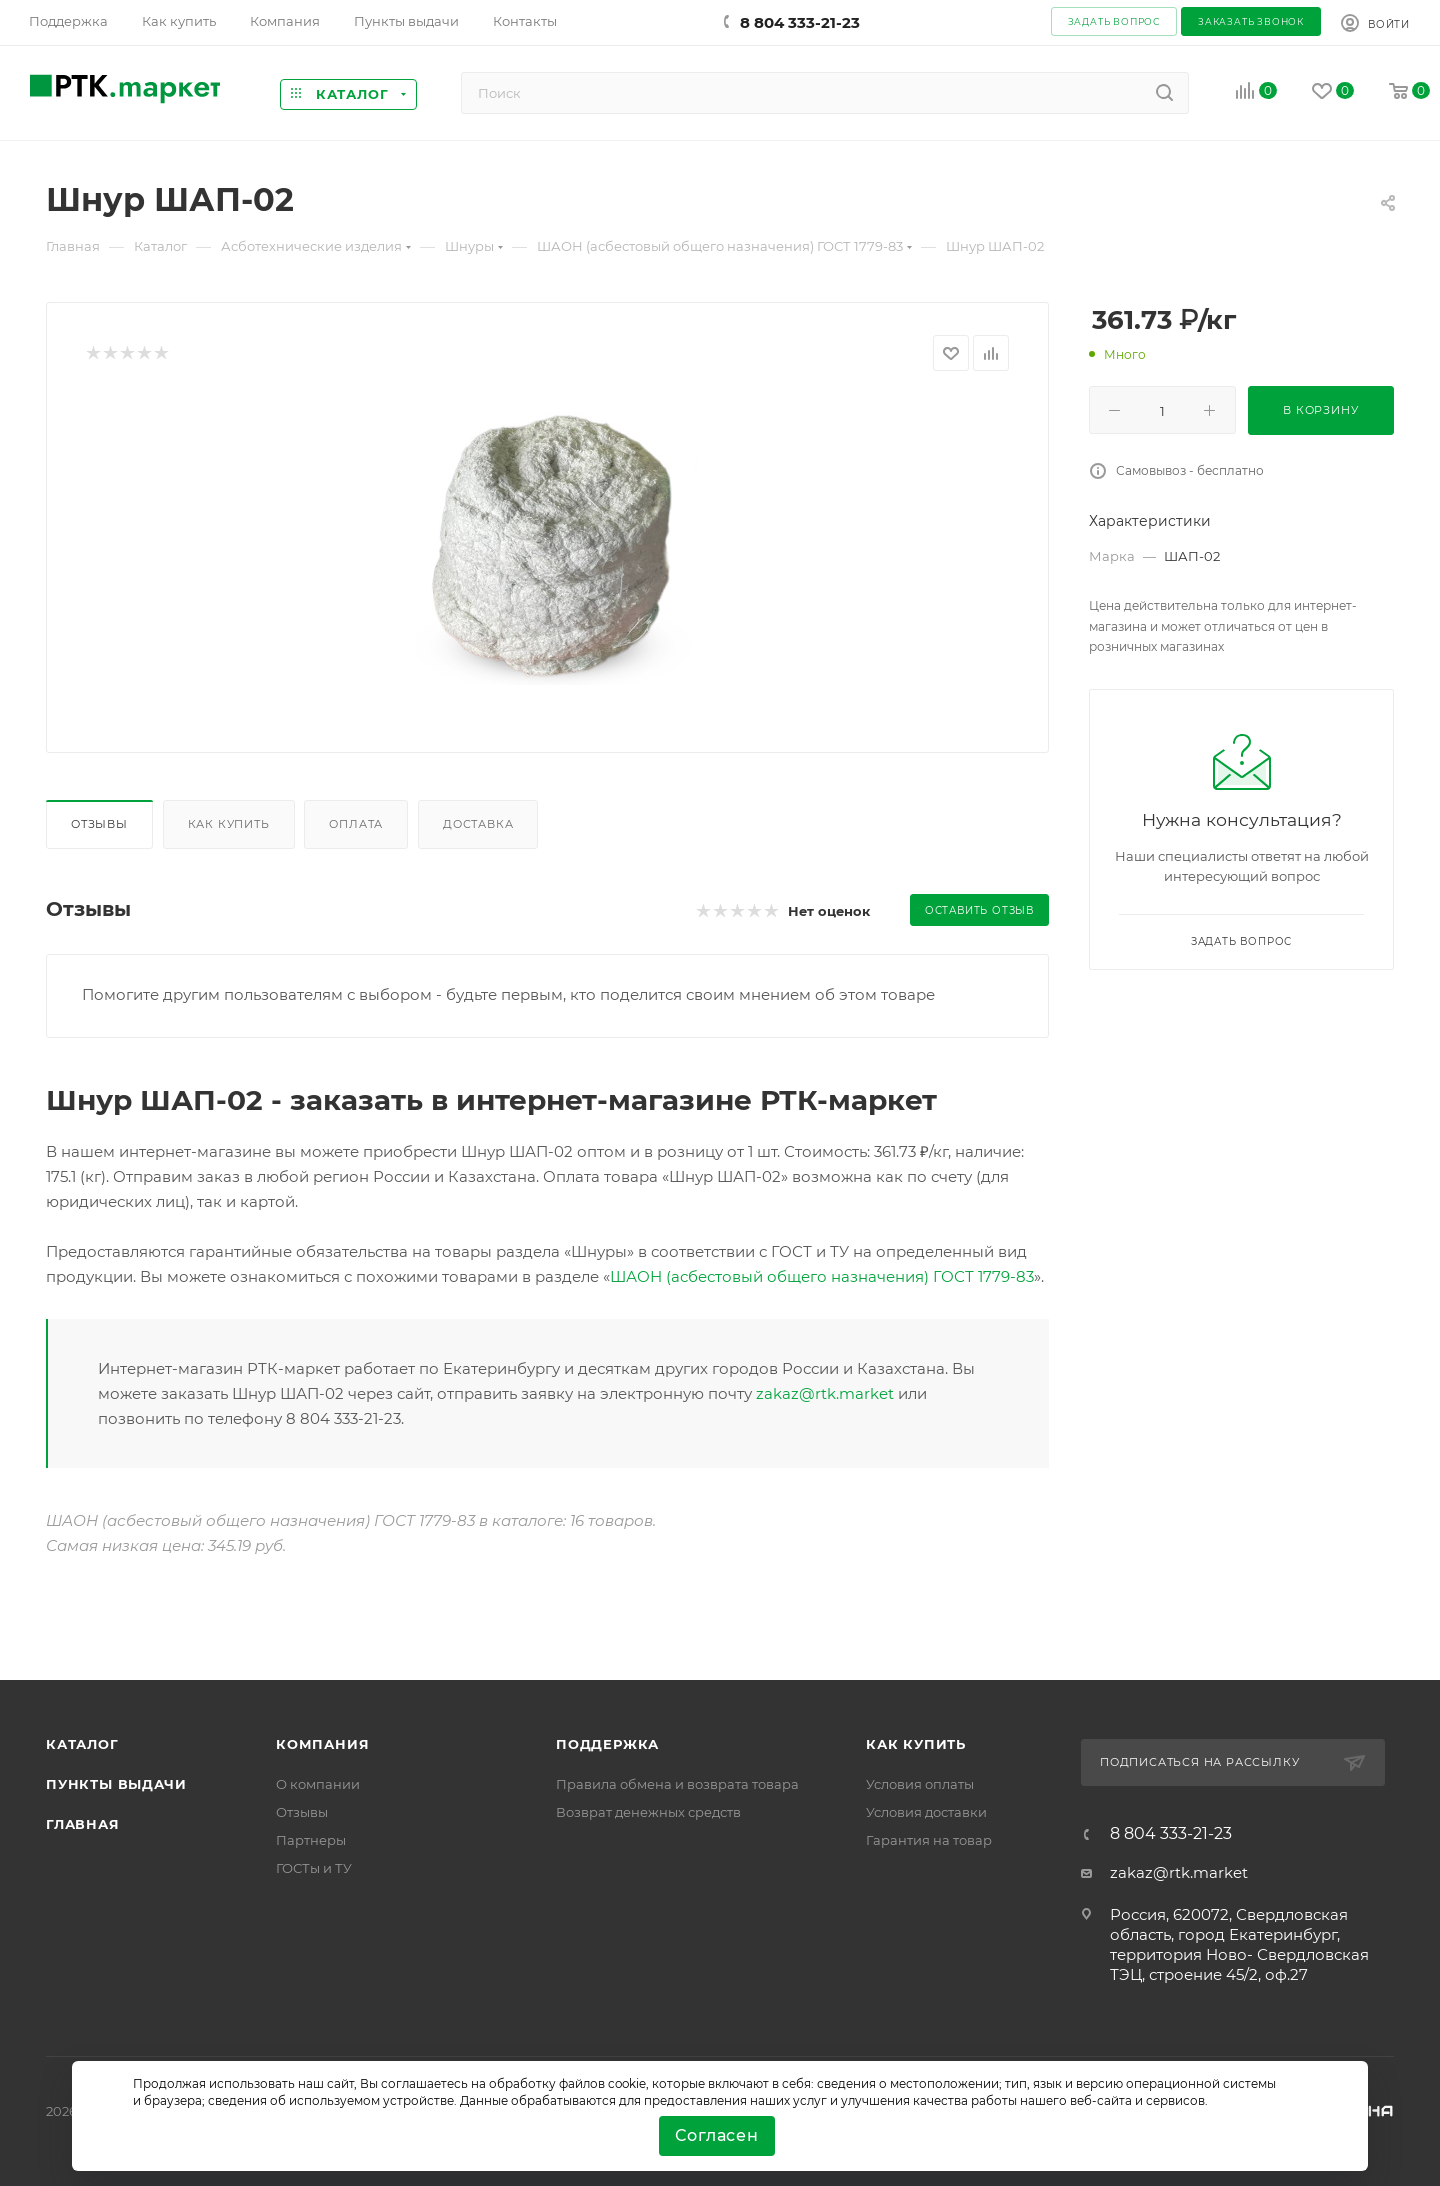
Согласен (716, 2135)
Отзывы (99, 824)
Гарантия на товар (929, 1840)
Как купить (229, 824)
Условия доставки (926, 1812)
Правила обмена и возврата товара (677, 1784)
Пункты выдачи (116, 1784)
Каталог (82, 1744)
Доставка (478, 824)
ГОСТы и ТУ (314, 1868)
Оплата (356, 824)
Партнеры (311, 1840)
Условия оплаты (920, 1784)
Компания (322, 1744)
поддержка (607, 1744)
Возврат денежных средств (648, 1812)
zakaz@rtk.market (825, 1393)
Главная (83, 1824)
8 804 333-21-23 (800, 22)
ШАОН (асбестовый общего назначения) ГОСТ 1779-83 (822, 1276)
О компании (318, 1784)
